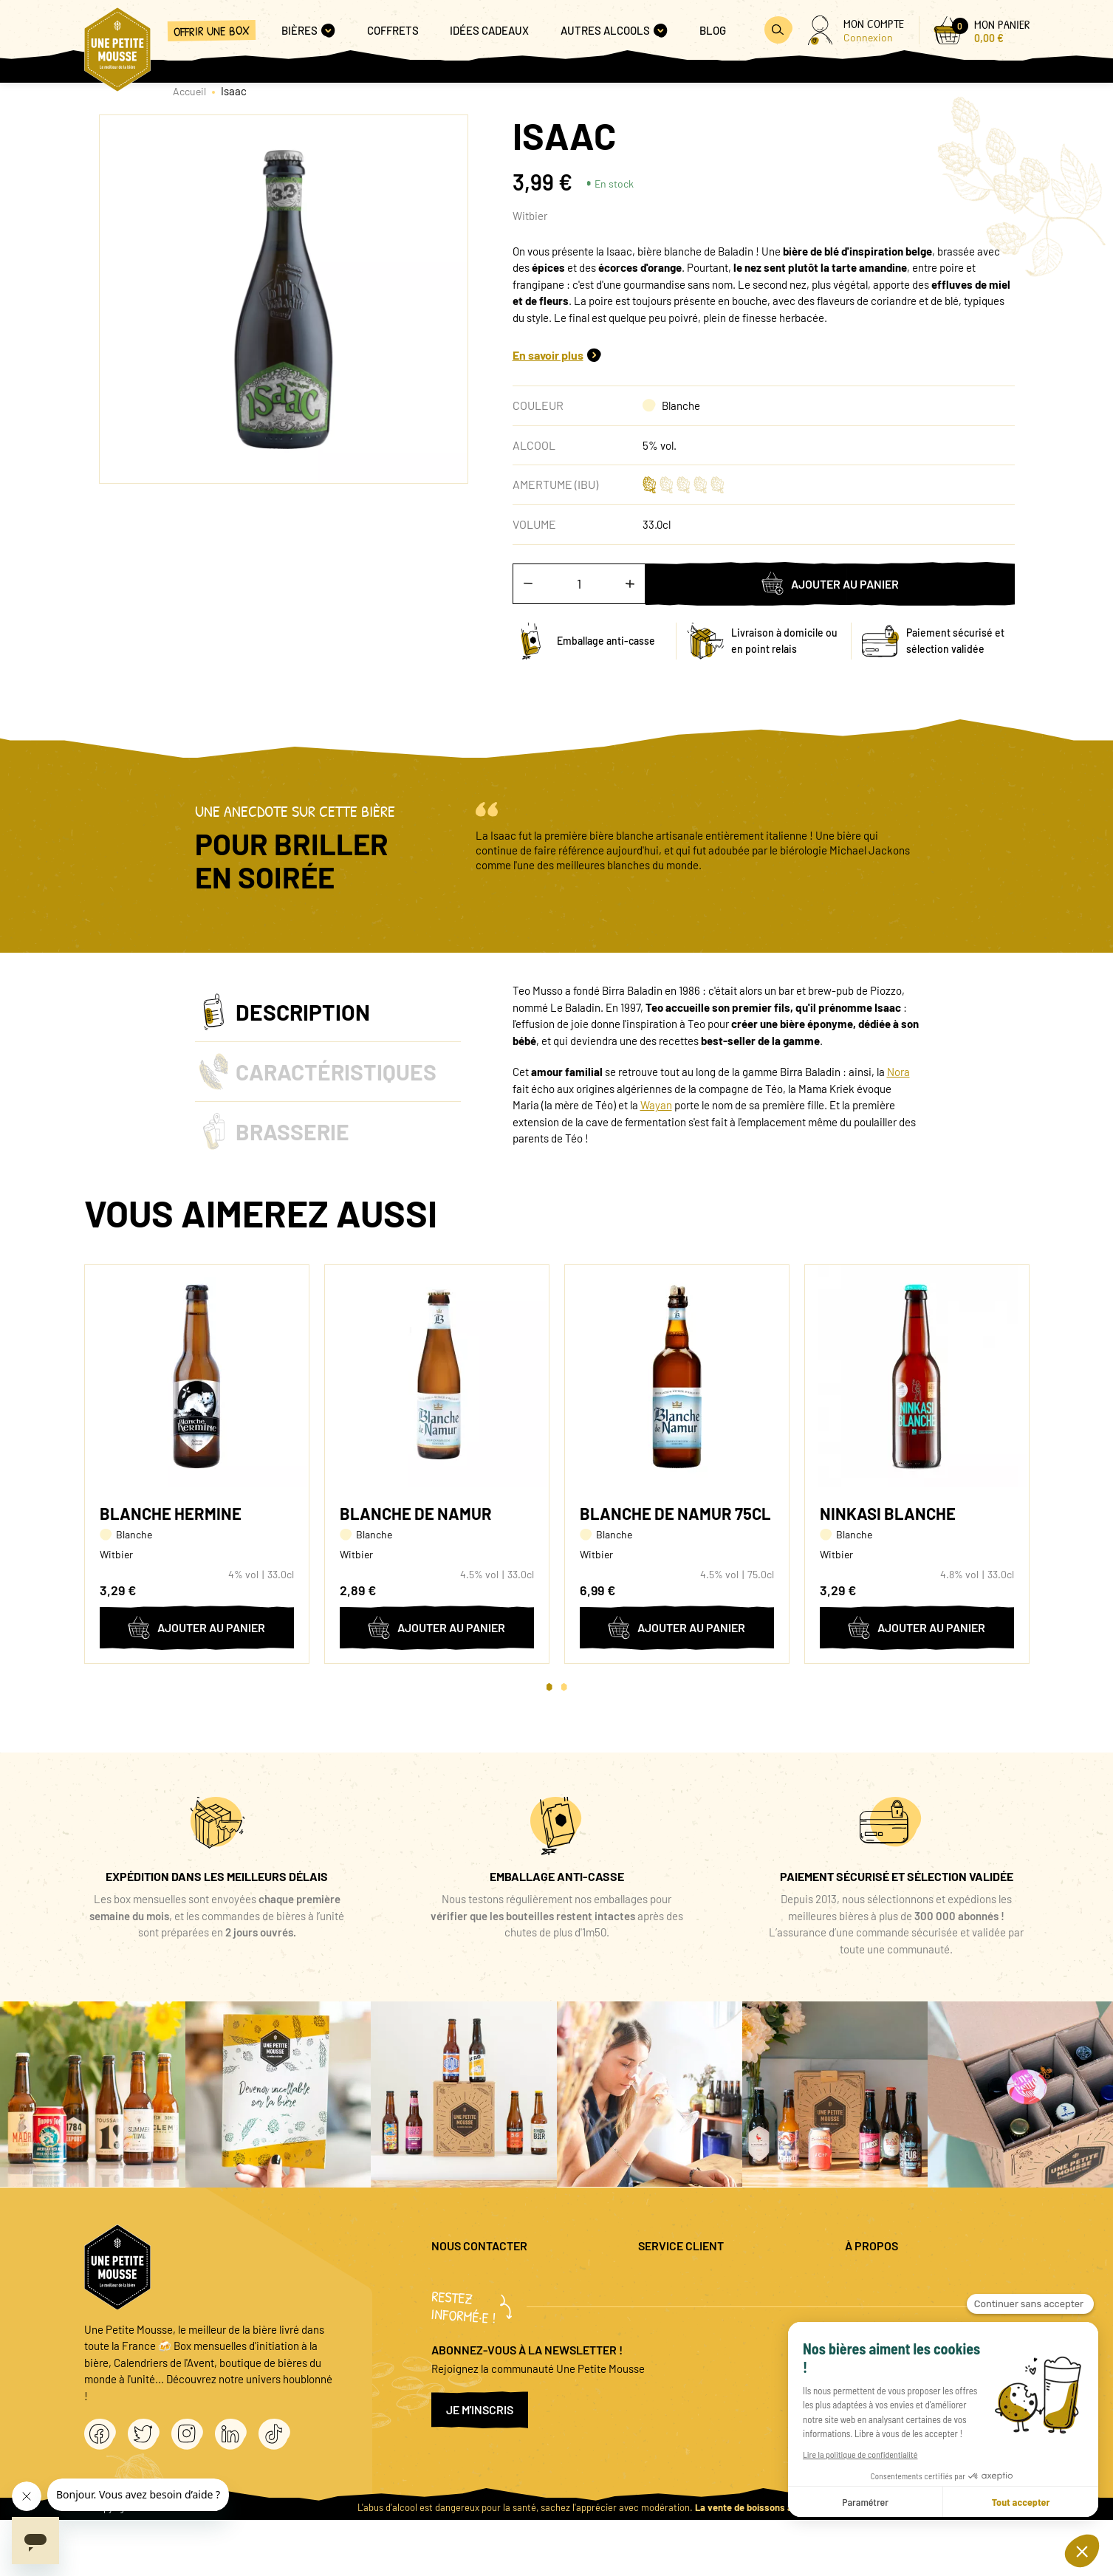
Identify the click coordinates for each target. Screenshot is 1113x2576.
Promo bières (669, 2302)
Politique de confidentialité (909, 2302)
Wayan (656, 1104)
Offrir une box (212, 30)
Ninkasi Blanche (888, 1513)
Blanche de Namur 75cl (675, 1513)
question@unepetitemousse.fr (503, 2279)
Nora (898, 1071)
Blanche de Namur (416, 1513)
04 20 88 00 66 (465, 2319)
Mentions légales (884, 2279)
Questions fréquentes (688, 2279)
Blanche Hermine (171, 1513)
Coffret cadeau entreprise (699, 2327)
